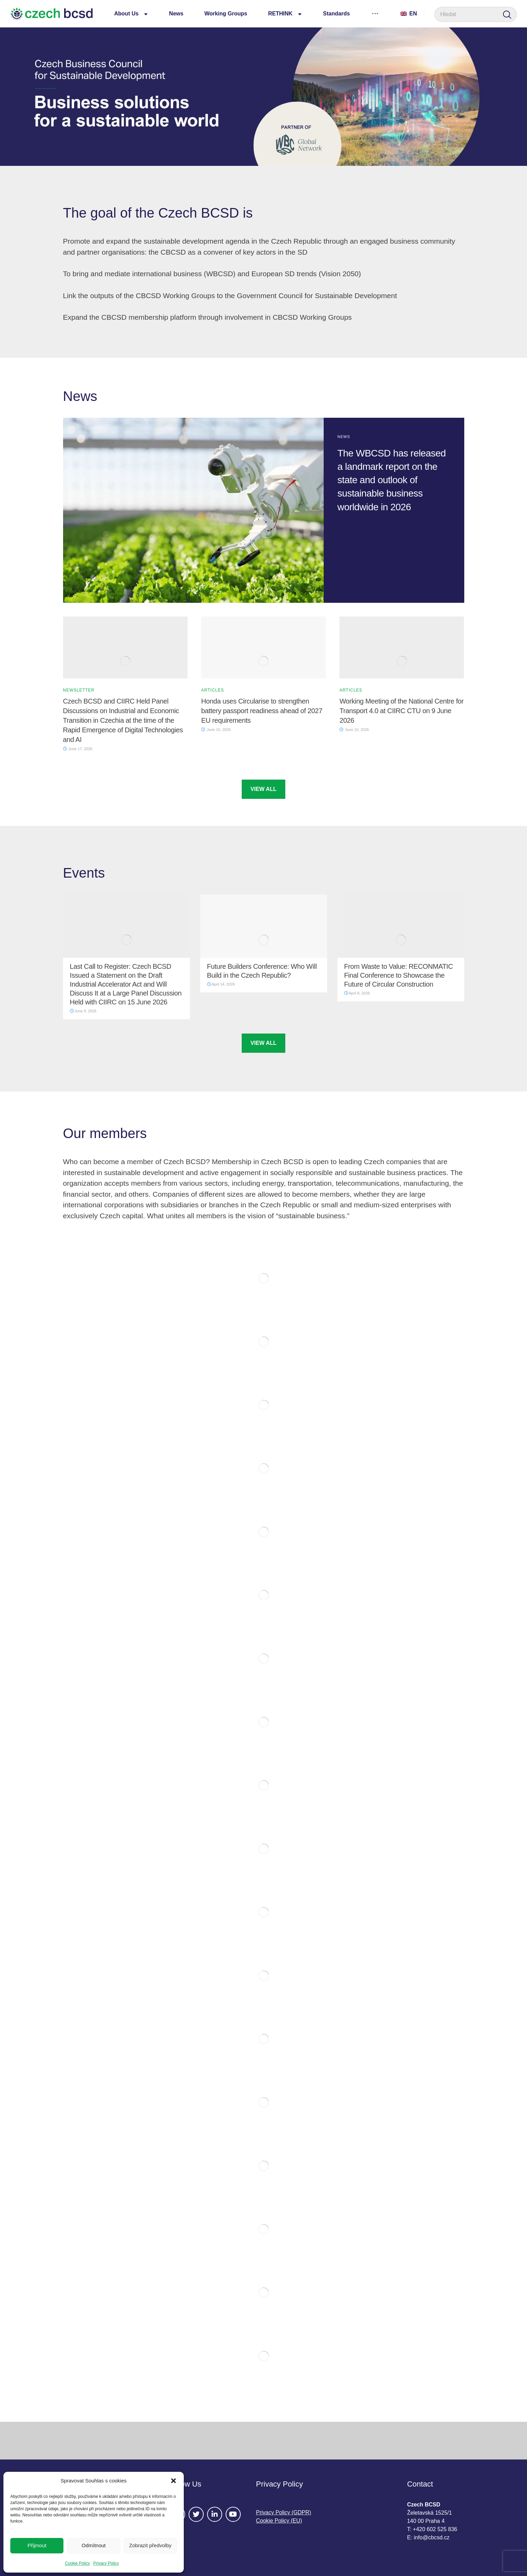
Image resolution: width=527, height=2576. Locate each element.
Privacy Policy (106, 2563)
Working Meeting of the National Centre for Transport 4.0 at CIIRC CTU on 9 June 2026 (401, 710)
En (408, 13)
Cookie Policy (77, 2563)
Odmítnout (94, 2545)
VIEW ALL (264, 789)
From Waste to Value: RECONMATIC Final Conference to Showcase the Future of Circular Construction (398, 975)
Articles (212, 690)
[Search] (507, 14)
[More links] (375, 13)
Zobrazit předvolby (150, 2545)
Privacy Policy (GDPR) (283, 2512)
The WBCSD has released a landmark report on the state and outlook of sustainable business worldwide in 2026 (391, 480)
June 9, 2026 (83, 1011)
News (343, 437)
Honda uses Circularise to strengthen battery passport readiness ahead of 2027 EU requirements (261, 710)
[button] (173, 2480)
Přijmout (36, 2545)
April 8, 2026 (357, 993)
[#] (196, 2514)
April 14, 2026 (221, 984)
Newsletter (79, 690)
